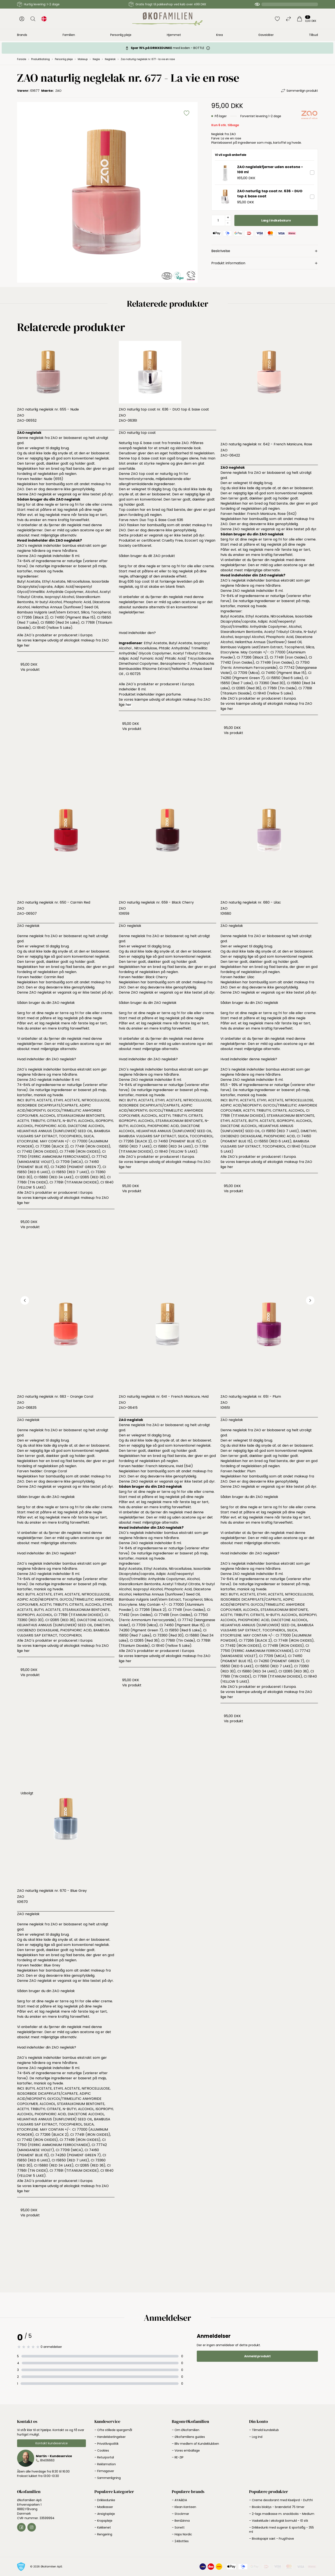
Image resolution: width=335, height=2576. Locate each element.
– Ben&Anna (181, 2520)
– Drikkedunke (104, 2500)
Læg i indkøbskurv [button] (276, 220)
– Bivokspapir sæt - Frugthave (271, 2538)
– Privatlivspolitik (106, 2444)
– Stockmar (180, 2514)
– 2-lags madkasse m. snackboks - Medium (281, 2514)
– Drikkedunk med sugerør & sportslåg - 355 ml (281, 2529)
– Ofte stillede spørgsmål (113, 2430)
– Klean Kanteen (184, 2507)
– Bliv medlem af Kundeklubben (195, 2444)
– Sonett (178, 2527)
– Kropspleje (103, 2520)
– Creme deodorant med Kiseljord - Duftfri (281, 2500)
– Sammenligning (107, 2478)
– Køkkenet (102, 2527)
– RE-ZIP (178, 2457)
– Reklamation (105, 2464)
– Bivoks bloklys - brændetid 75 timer (276, 2507)
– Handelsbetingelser (110, 2437)
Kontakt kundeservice (51, 2443)
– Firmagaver (104, 2471)
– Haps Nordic (182, 2534)
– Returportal (104, 2457)
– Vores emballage (186, 2450)
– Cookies (101, 2450)
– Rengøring (103, 2534)
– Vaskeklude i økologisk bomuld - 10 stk (278, 2520)
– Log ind (255, 2437)
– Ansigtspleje (104, 2514)
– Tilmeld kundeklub (264, 2430)
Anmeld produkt (257, 2356)
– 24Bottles (180, 2541)
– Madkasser (103, 2507)
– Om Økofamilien (185, 2430)
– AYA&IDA (179, 2500)
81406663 (47, 2460)
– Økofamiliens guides (188, 2437)
